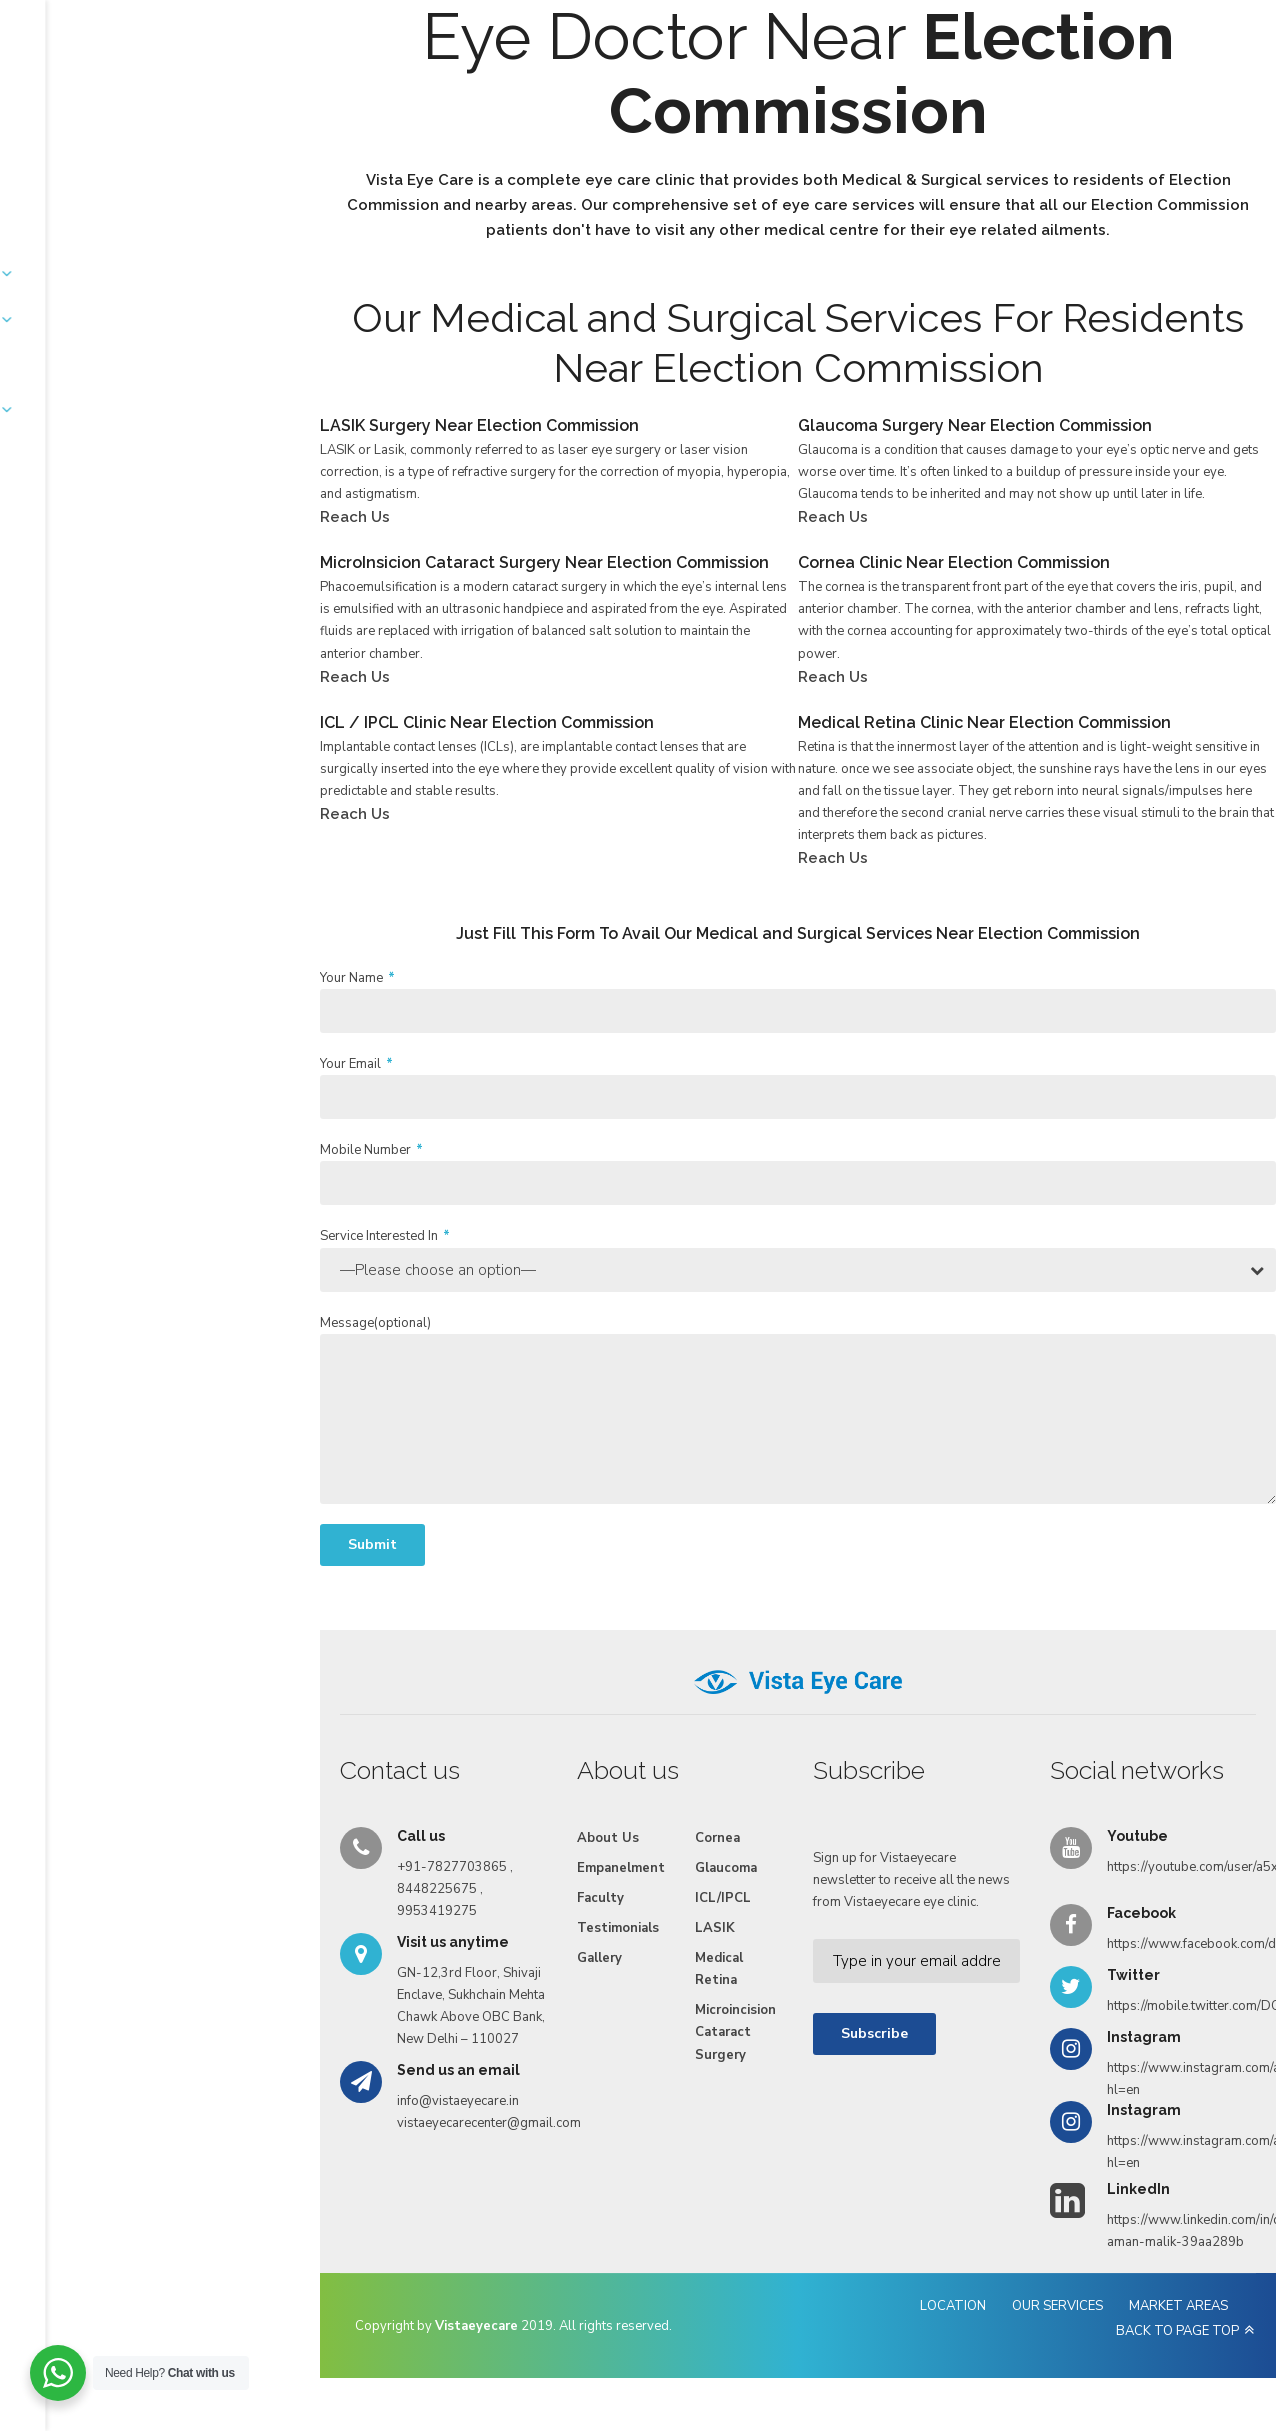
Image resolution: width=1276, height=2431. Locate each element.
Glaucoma (535, 1870)
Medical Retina (528, 1971)
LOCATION (777, 2311)
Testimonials (642, 92)
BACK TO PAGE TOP (1139, 2311)
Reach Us (893, 92)
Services (352, 92)
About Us (265, 92)
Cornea (526, 1840)
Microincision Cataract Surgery (559, 2023)
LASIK (524, 1930)
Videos (811, 92)
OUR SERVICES (881, 2311)
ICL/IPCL (532, 1900)
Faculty (549, 92)
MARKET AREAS (1002, 2311)
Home (186, 92)
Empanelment (452, 92)
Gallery (736, 92)
